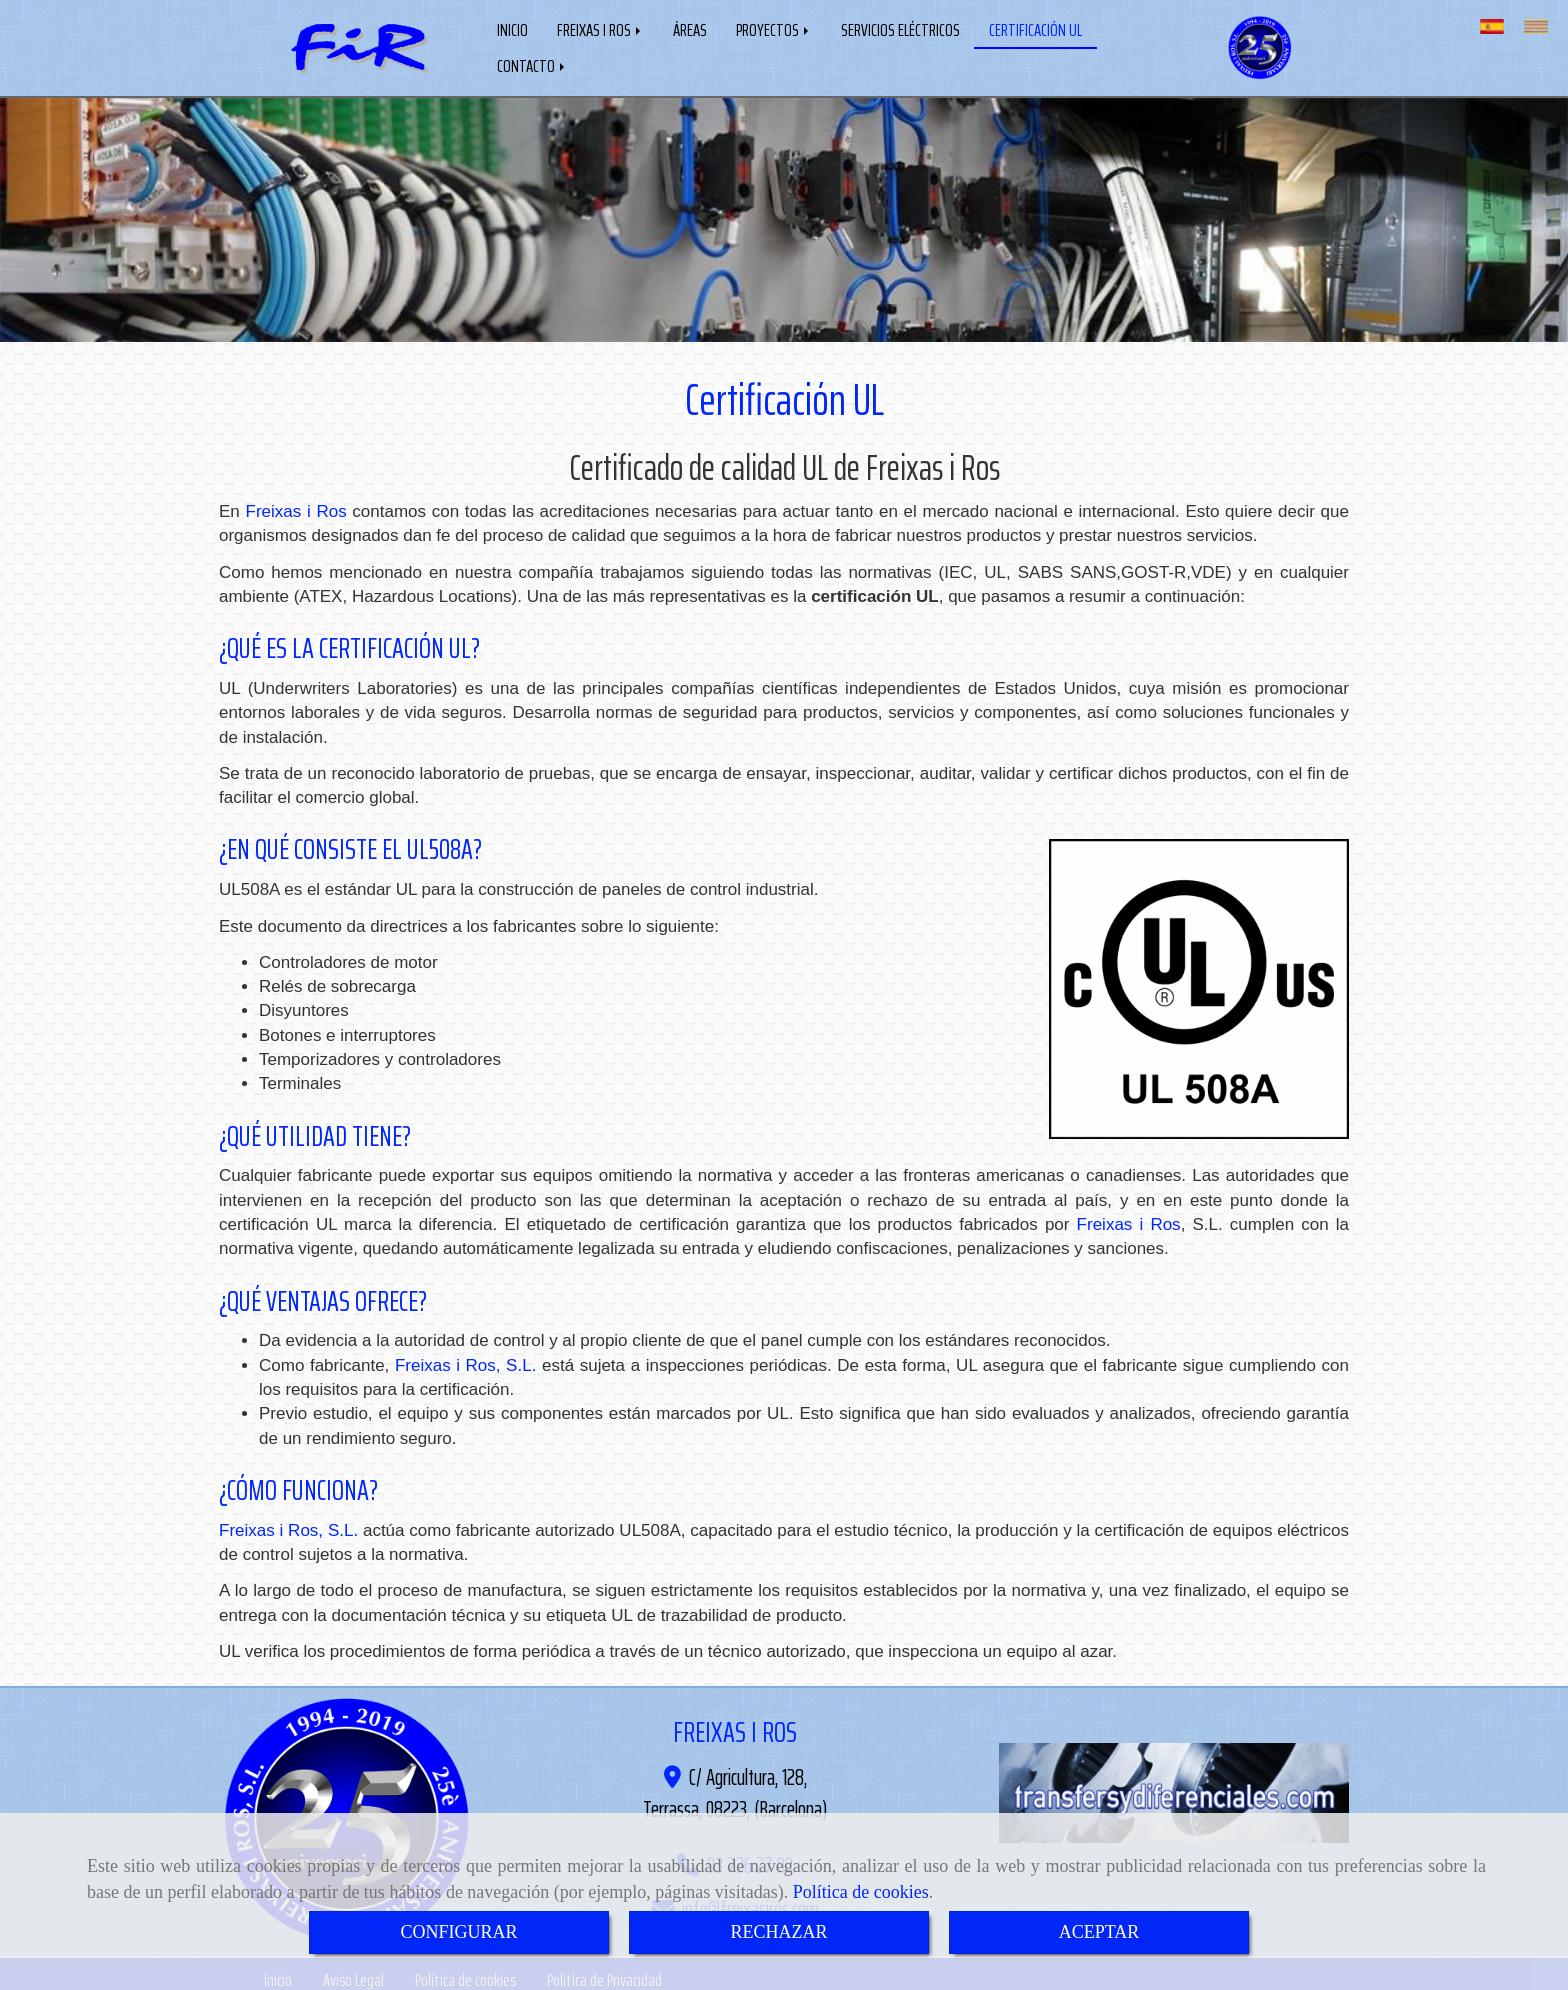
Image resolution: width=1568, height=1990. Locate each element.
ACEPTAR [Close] (1099, 1932)
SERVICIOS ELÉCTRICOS (900, 28)
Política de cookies (861, 1892)
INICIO (512, 28)
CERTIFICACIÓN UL (1035, 28)
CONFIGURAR (458, 1932)
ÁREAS (690, 28)
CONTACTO (532, 64)
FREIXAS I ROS (600, 28)
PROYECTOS (774, 28)
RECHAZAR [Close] (778, 1932)
